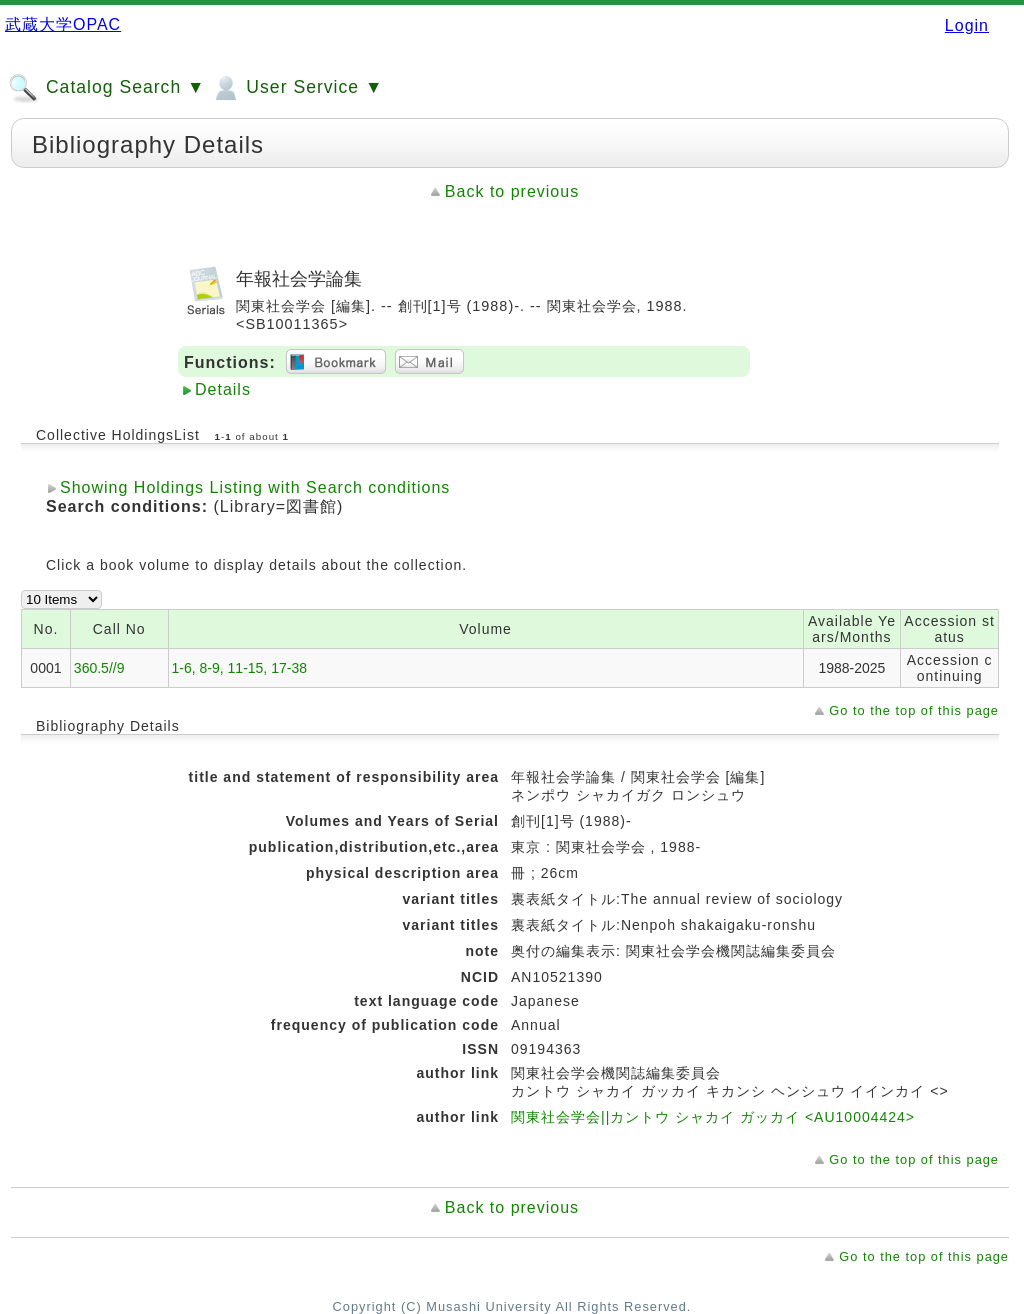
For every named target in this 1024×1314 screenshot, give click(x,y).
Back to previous (512, 191)
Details (223, 389)
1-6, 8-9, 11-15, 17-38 (239, 668)
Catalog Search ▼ (106, 88)
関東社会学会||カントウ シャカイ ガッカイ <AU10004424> (713, 1117)
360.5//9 (99, 668)
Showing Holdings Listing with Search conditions (255, 487)
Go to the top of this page (914, 710)
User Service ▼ (296, 88)
